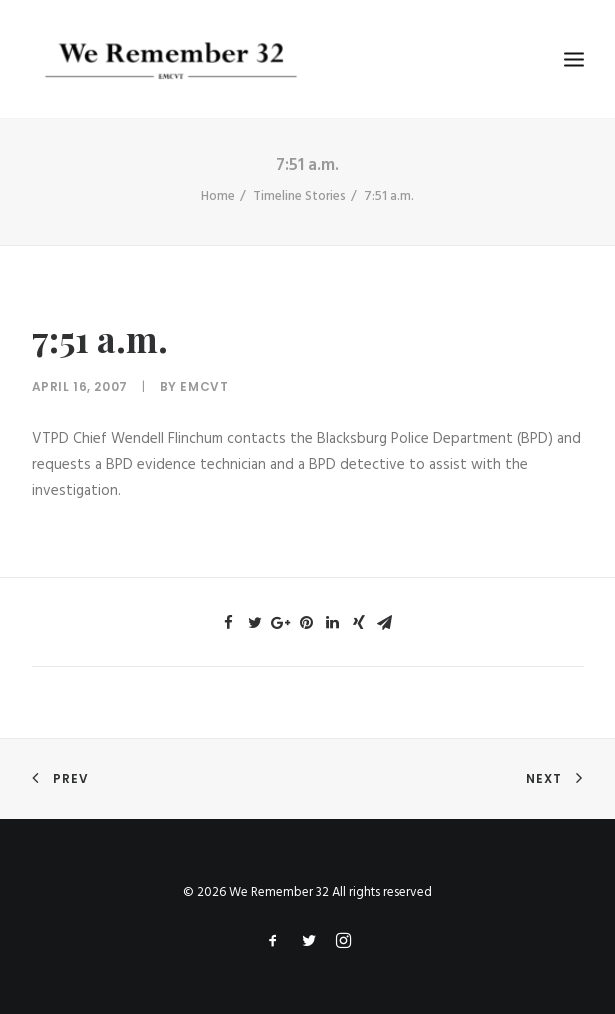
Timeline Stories (299, 196)
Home (218, 196)
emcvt (204, 386)
